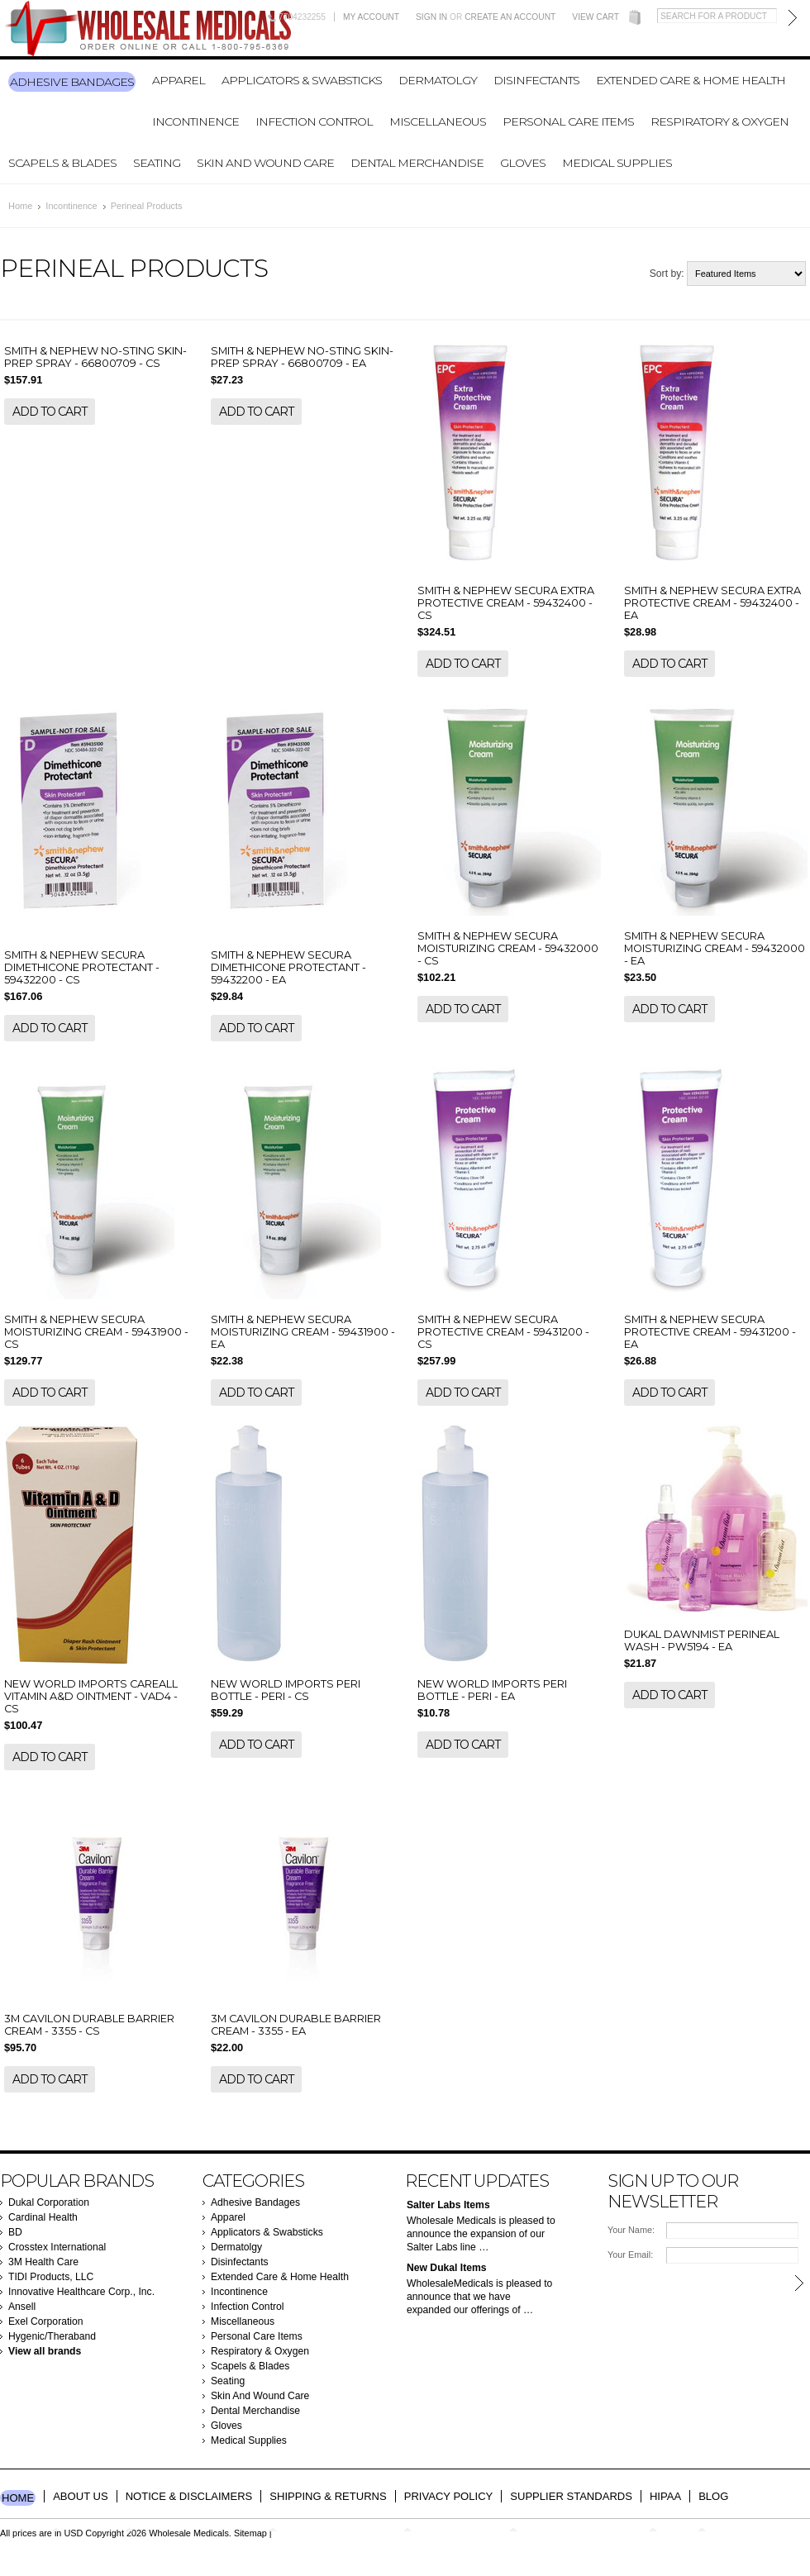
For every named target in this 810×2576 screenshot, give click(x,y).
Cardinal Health (43, 2217)
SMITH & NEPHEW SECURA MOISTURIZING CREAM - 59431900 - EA (303, 1331)
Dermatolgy (437, 80)
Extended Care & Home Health (690, 80)
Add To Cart (49, 411)
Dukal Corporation (48, 2202)
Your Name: (631, 2230)
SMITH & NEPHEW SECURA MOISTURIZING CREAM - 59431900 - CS (96, 1331)
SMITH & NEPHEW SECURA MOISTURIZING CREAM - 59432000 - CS (507, 948)
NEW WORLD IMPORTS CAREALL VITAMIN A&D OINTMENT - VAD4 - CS (91, 1696)
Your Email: (630, 2254)
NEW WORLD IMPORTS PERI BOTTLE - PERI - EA (492, 1690)
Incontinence (195, 121)
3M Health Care (43, 2262)
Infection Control (314, 121)
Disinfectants (536, 80)
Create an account (510, 16)
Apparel (178, 80)
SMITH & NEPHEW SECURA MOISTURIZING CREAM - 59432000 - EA (714, 948)
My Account (371, 16)
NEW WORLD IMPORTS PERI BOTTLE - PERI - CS (285, 1690)
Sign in (431, 16)
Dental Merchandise (417, 162)
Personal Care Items (568, 121)
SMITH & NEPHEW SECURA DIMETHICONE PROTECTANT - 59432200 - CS (82, 967)
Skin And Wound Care (265, 162)
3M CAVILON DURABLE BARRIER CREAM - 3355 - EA (296, 2024)
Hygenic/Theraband (52, 2336)
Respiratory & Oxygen (719, 121)
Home (20, 206)
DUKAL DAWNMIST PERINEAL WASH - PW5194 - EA (701, 1640)
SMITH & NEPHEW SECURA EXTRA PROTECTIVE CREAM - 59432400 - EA (712, 602)
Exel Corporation (45, 2321)
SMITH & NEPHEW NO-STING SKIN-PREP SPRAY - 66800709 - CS (95, 357)
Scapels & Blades (62, 162)
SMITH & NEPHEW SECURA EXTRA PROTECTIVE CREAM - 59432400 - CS (505, 602)
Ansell (22, 2306)
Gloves (523, 162)
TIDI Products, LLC (50, 2277)
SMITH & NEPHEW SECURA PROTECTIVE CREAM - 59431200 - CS (503, 1331)
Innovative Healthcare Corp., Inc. (81, 2291)
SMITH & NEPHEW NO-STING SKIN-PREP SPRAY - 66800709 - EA (302, 357)
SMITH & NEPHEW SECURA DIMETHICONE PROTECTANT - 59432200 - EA (288, 967)
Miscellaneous (437, 121)
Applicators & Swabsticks (302, 80)
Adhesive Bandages (72, 81)
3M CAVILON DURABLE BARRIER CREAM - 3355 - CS (89, 2024)
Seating (156, 162)
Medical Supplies (617, 162)
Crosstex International (57, 2247)
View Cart (595, 16)
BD (15, 2232)
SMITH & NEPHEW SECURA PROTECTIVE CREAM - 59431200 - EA (710, 1331)
